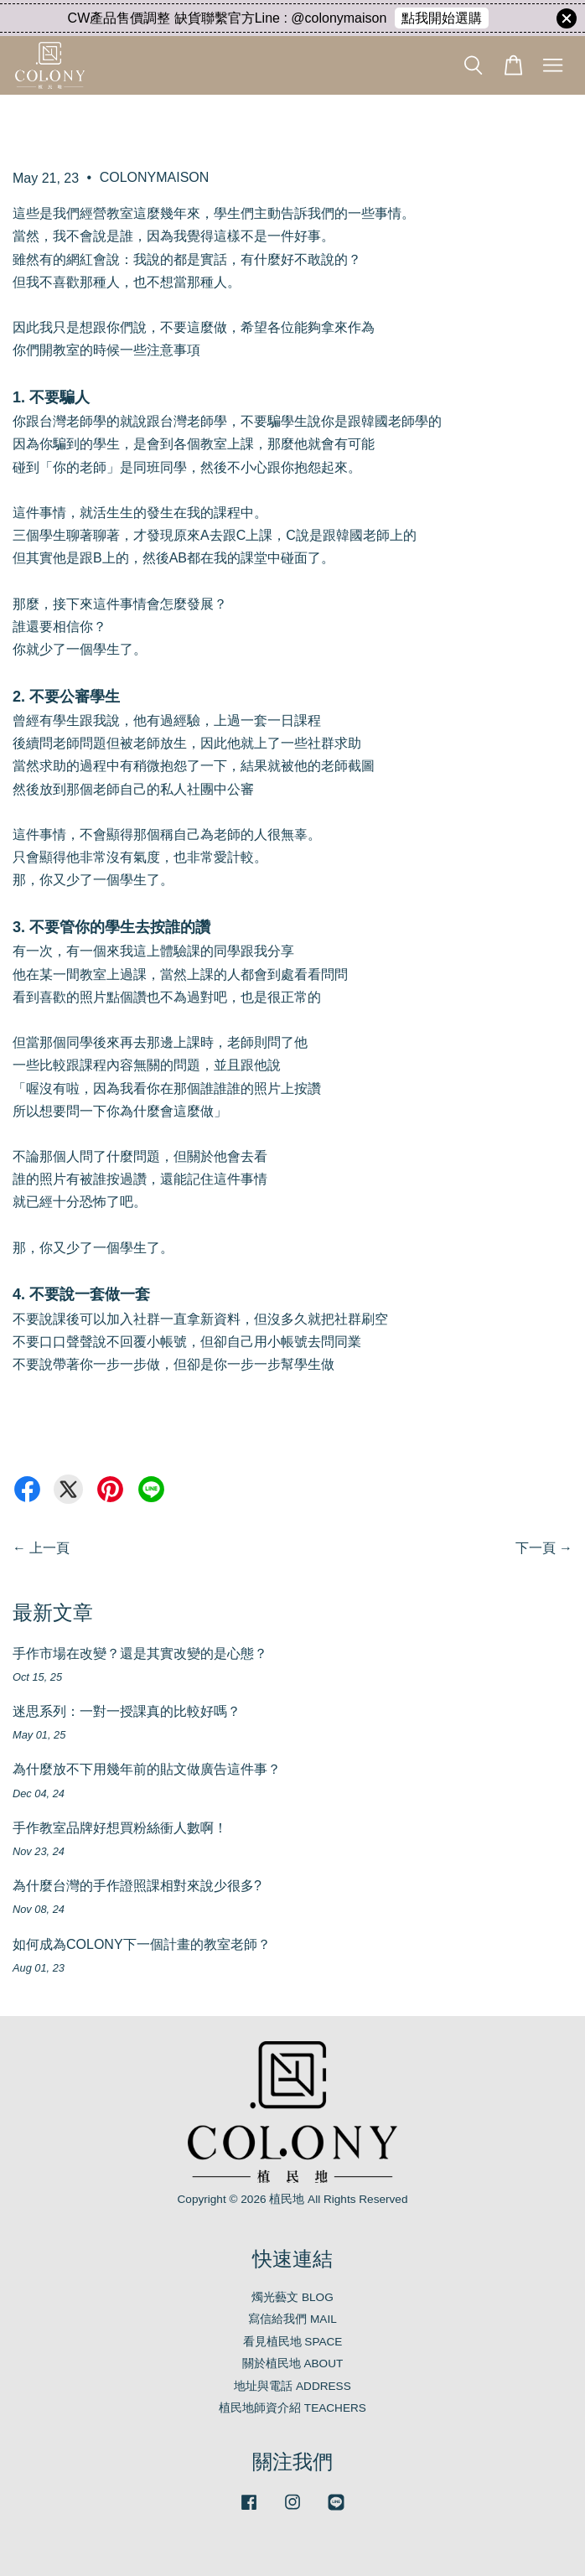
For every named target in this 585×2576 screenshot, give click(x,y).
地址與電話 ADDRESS (292, 2386)
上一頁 (49, 1548)
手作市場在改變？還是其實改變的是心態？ (140, 1653)
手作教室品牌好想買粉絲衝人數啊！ (120, 1828)
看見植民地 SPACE (293, 2341)
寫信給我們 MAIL (292, 2319)
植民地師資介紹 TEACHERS (292, 2408)
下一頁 (535, 1548)
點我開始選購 (441, 18)
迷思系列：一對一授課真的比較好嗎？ (127, 1711)
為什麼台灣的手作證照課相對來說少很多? (137, 1886)
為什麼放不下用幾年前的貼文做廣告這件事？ (147, 1769)
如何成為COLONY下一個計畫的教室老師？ (142, 1944)
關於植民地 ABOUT (293, 2363)
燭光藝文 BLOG (292, 2297)
